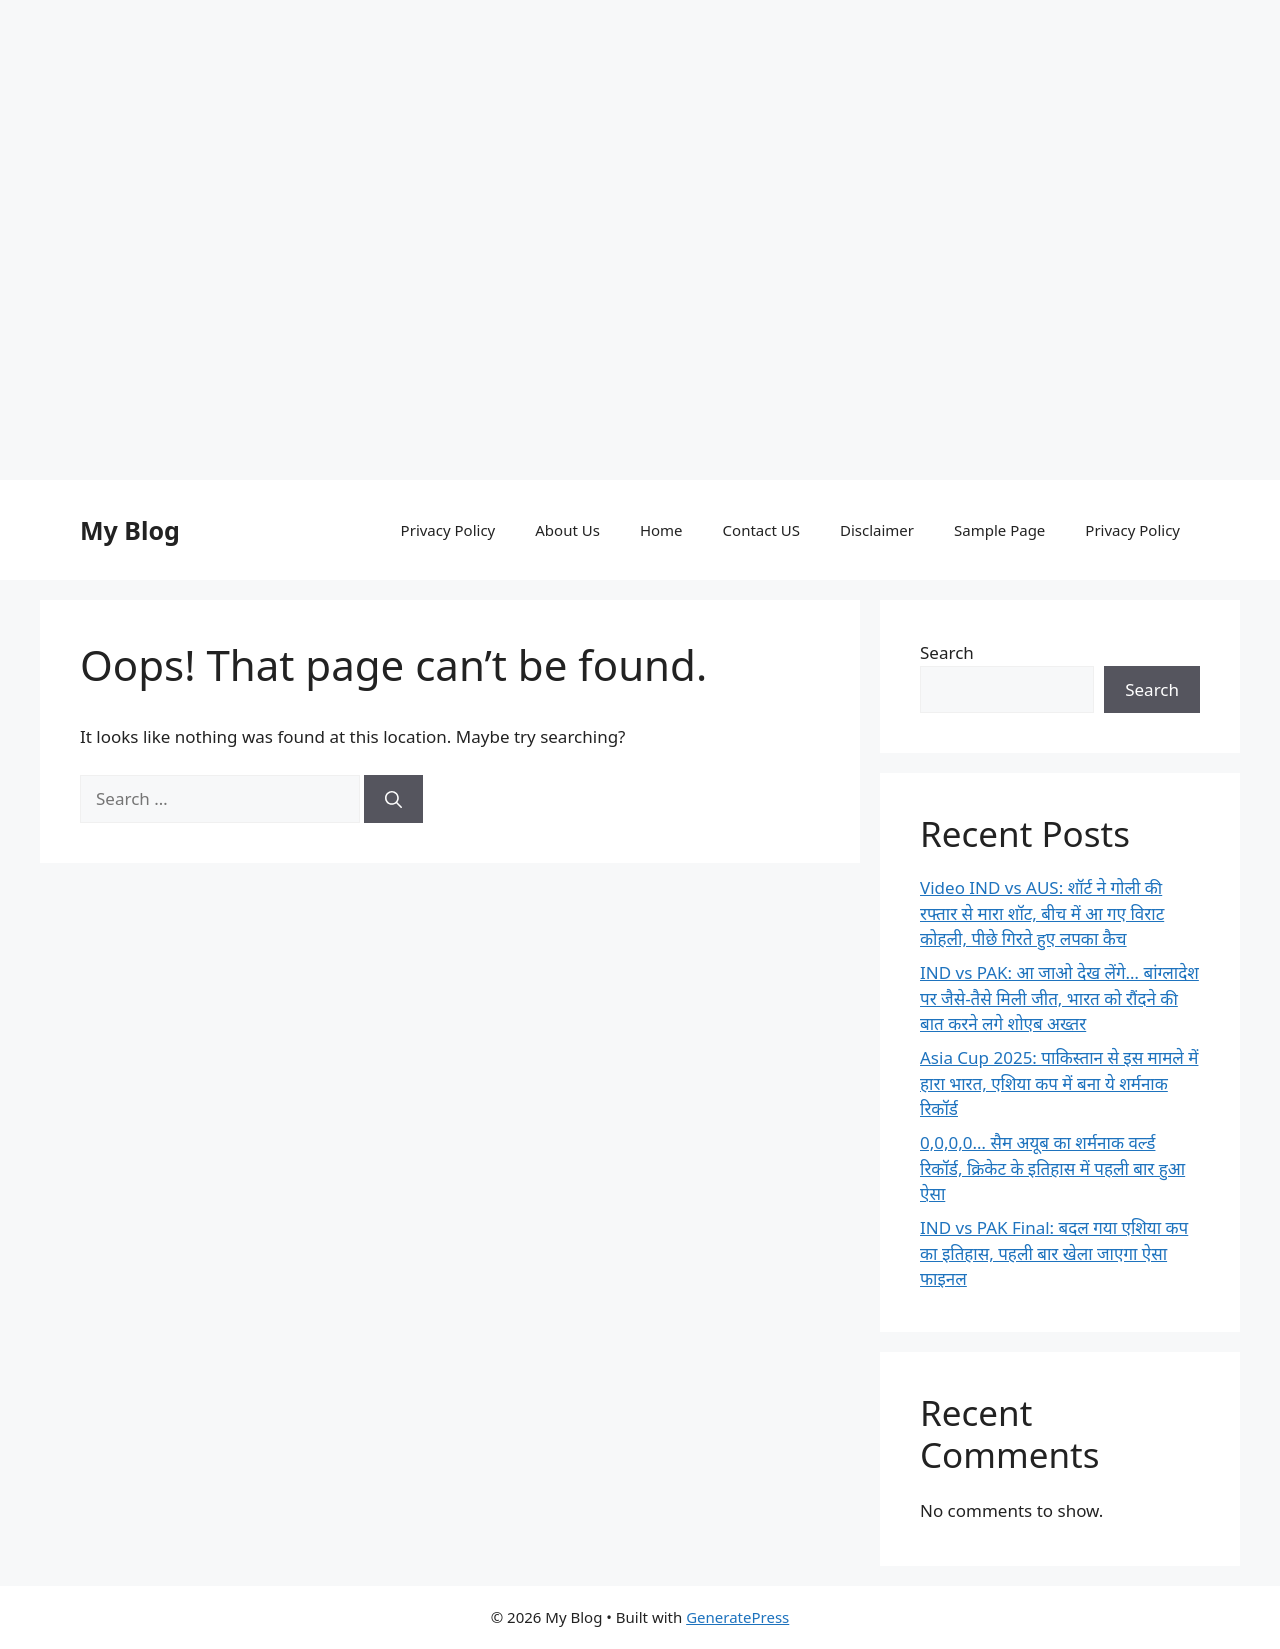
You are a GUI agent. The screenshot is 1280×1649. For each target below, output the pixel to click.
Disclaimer (877, 530)
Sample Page (999, 530)
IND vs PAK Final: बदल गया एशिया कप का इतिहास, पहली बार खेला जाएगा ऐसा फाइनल (1054, 1253)
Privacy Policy (448, 530)
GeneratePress (737, 1617)
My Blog (130, 530)
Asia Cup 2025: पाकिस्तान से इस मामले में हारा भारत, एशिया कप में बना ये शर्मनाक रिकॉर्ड (1059, 1083)
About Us (567, 530)
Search (947, 652)
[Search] (393, 799)
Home (661, 530)
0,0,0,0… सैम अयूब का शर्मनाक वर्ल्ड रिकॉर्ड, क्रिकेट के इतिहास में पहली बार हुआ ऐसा (1052, 1168)
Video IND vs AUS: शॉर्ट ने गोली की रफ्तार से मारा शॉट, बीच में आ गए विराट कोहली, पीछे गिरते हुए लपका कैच (1042, 913)
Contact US (761, 530)
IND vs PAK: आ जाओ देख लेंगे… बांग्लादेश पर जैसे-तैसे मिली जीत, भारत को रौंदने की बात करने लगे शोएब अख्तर (1059, 998)
